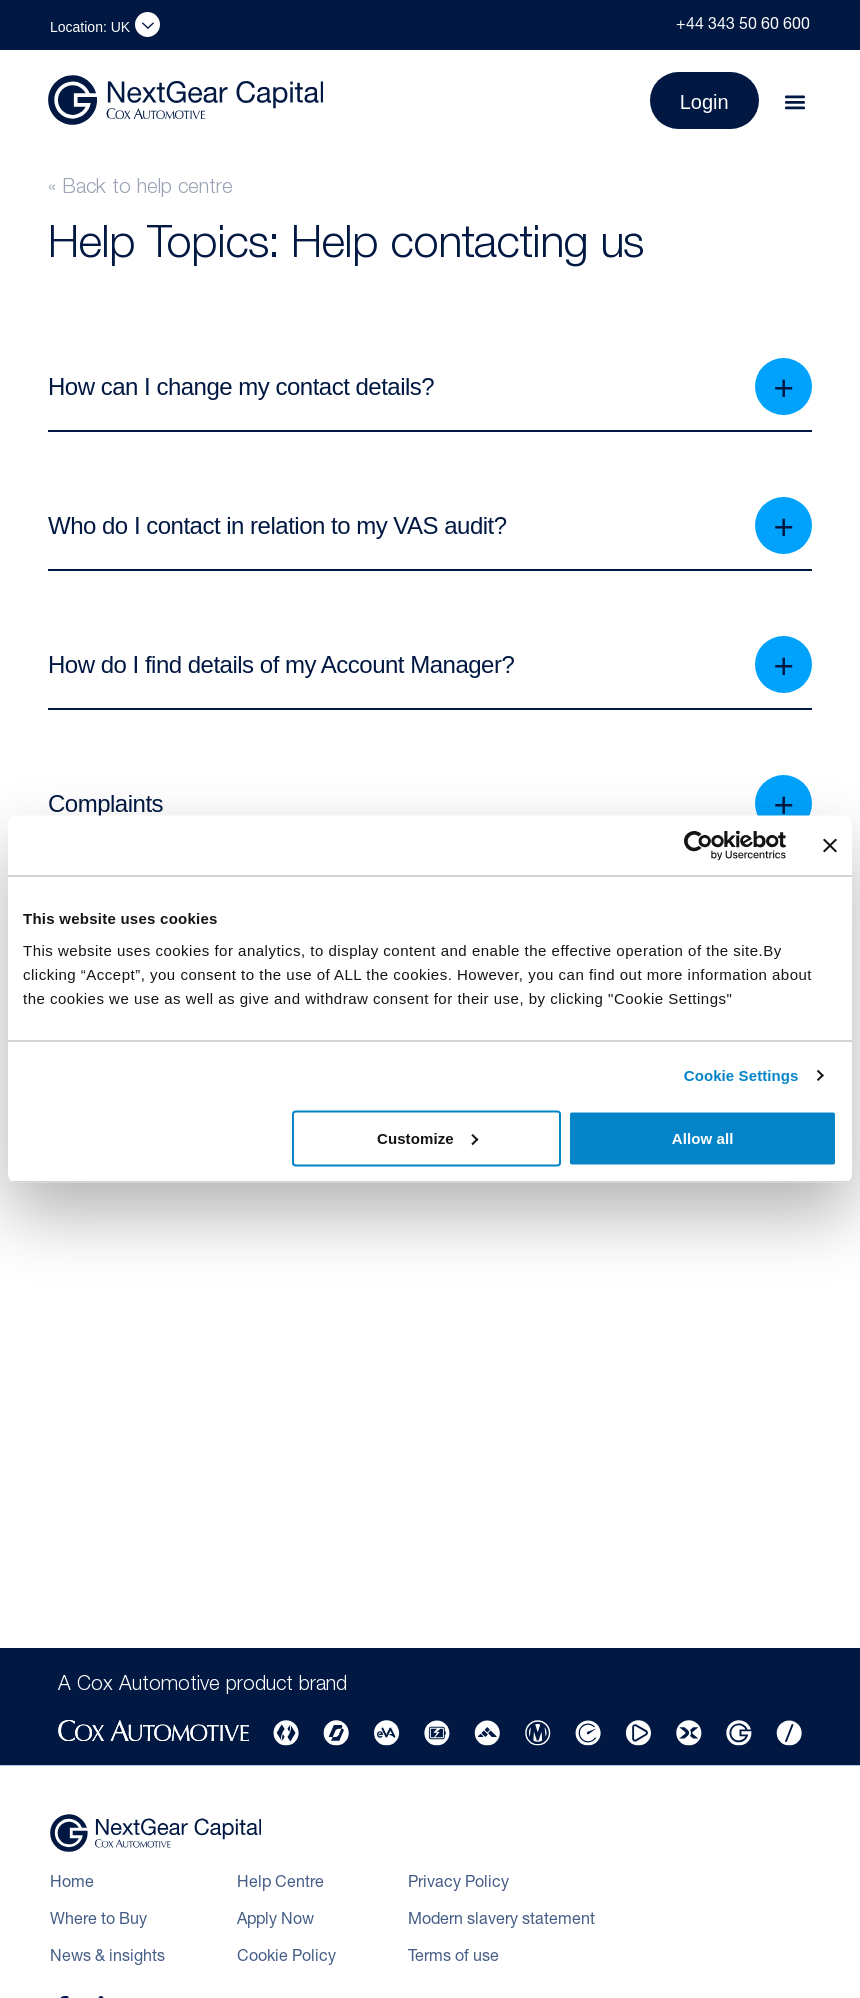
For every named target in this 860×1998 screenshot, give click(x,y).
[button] (795, 102)
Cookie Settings (741, 1075)
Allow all (703, 1137)
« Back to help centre (140, 189)
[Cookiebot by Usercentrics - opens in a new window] (698, 846)
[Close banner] (830, 846)
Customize (427, 1137)
